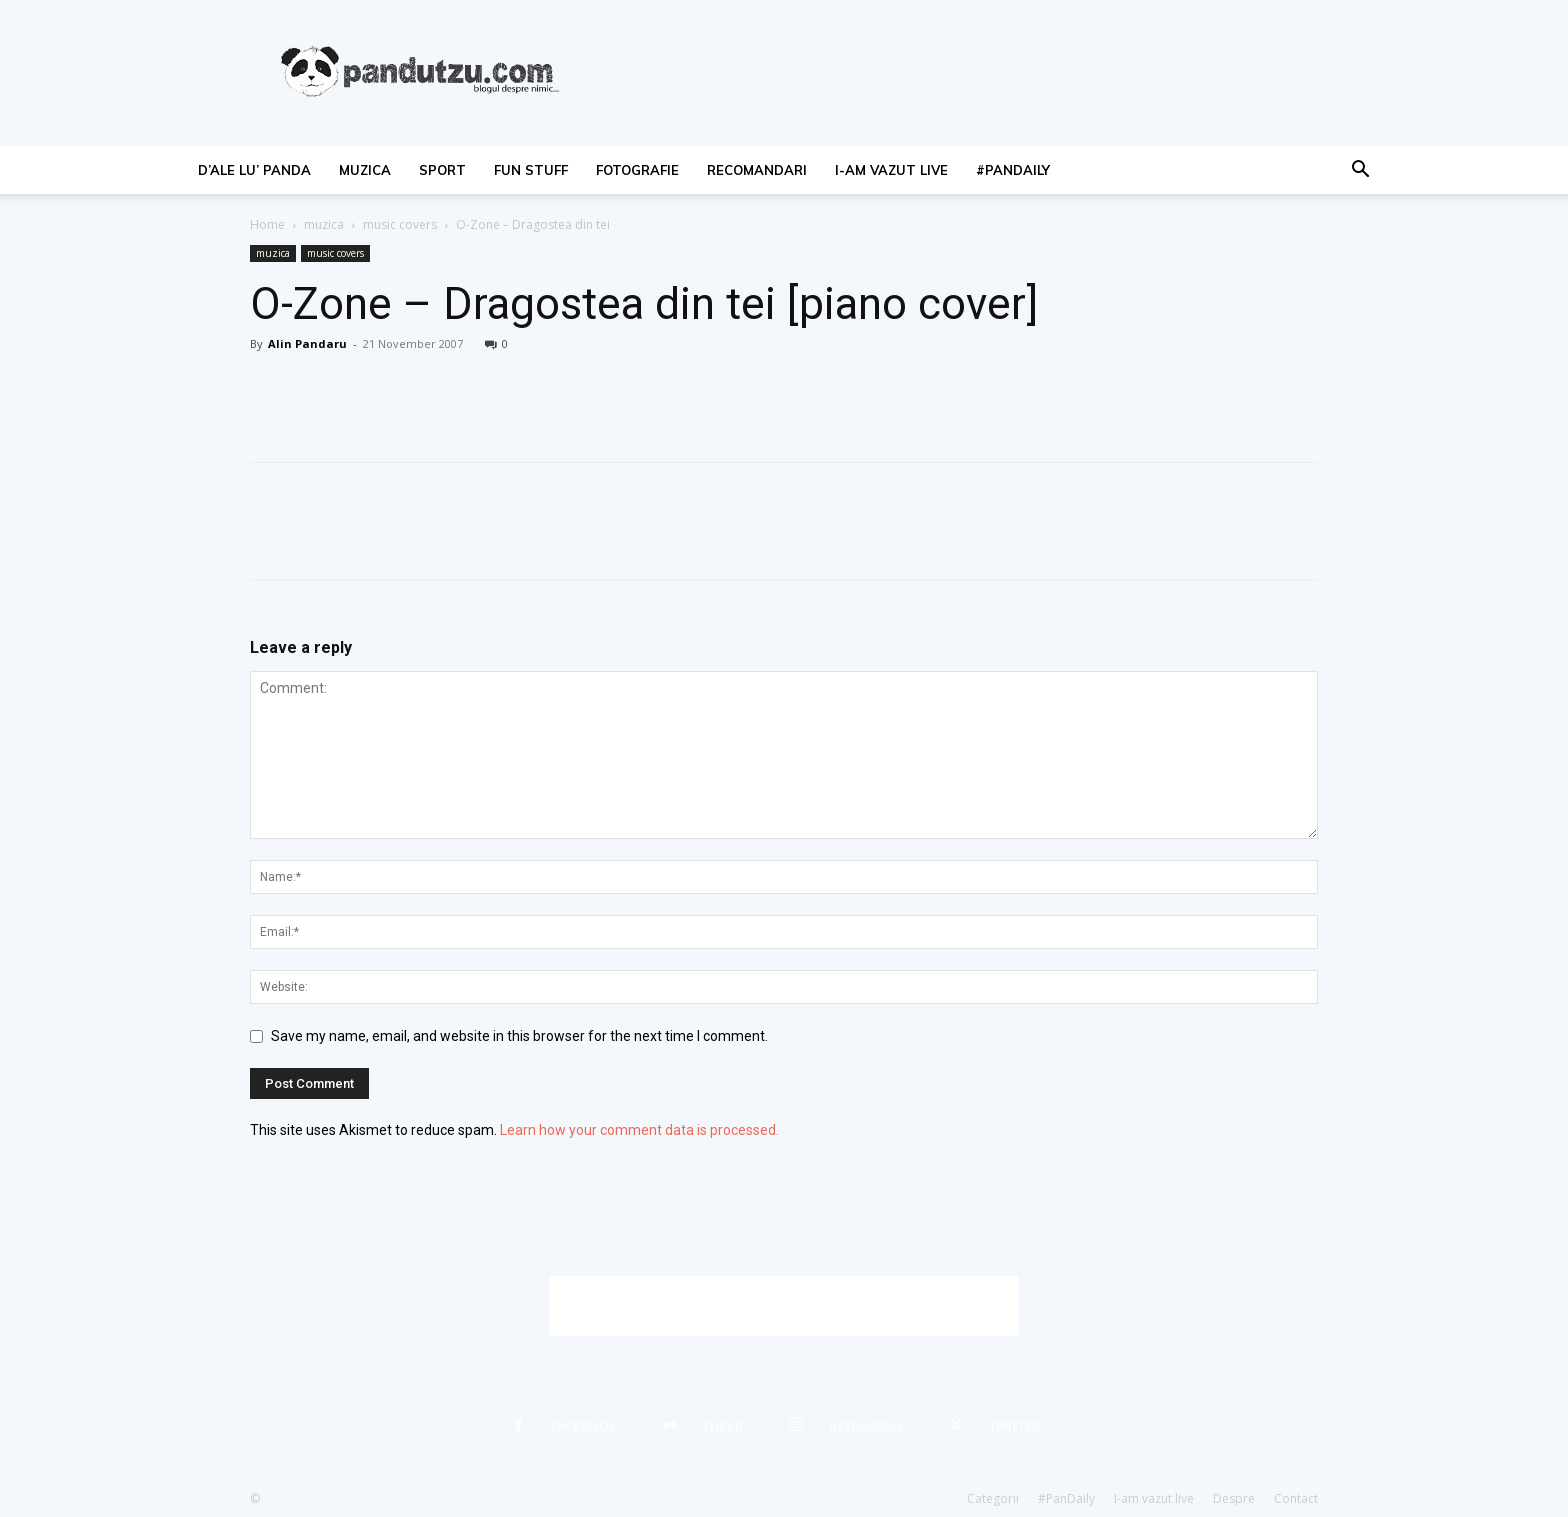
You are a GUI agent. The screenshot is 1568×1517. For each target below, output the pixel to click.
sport (442, 170)
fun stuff (531, 170)
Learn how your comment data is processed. (639, 1130)
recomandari (757, 170)
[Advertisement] (784, 1306)
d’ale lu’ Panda (254, 170)
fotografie (637, 170)
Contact (1296, 1498)
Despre (1234, 1498)
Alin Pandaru (307, 343)
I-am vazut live (891, 170)
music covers (400, 224)
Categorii (993, 1498)
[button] (1360, 171)
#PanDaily (1013, 170)
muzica (365, 170)
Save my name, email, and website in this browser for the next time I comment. (519, 1036)
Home (267, 224)
